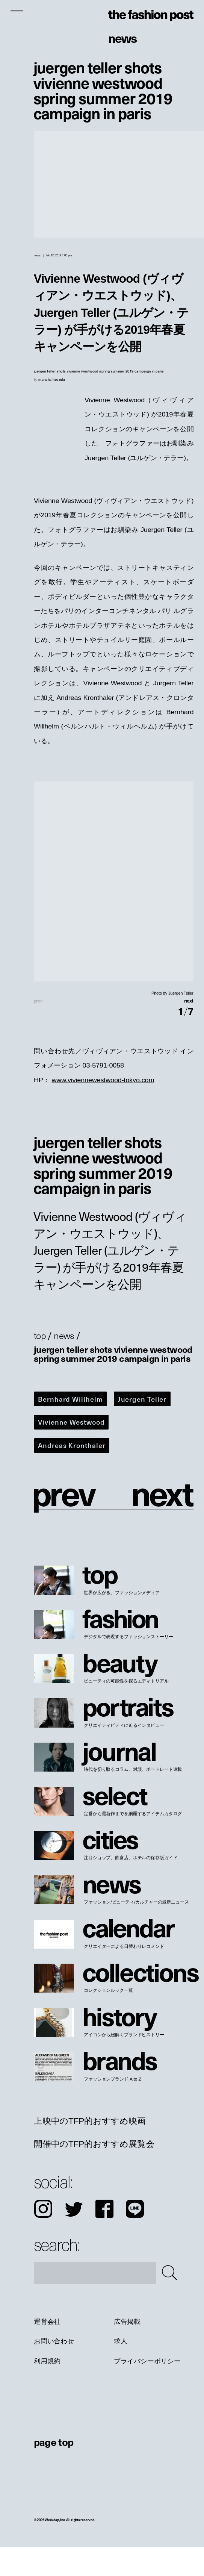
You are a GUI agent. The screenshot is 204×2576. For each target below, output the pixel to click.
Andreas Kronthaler (71, 1474)
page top (54, 2470)
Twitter (74, 2238)
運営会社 (47, 2350)
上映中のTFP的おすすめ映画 (90, 2150)
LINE (135, 2238)
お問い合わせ (54, 2370)
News (122, 37)
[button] (153, 1015)
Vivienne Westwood (71, 1451)
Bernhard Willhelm (70, 1428)
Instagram (43, 2238)
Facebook (104, 2238)
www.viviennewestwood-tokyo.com (102, 1108)
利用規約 (47, 2389)
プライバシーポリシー (146, 2389)
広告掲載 (126, 2350)
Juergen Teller (142, 1428)
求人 (120, 2370)
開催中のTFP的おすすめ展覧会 (94, 2172)
